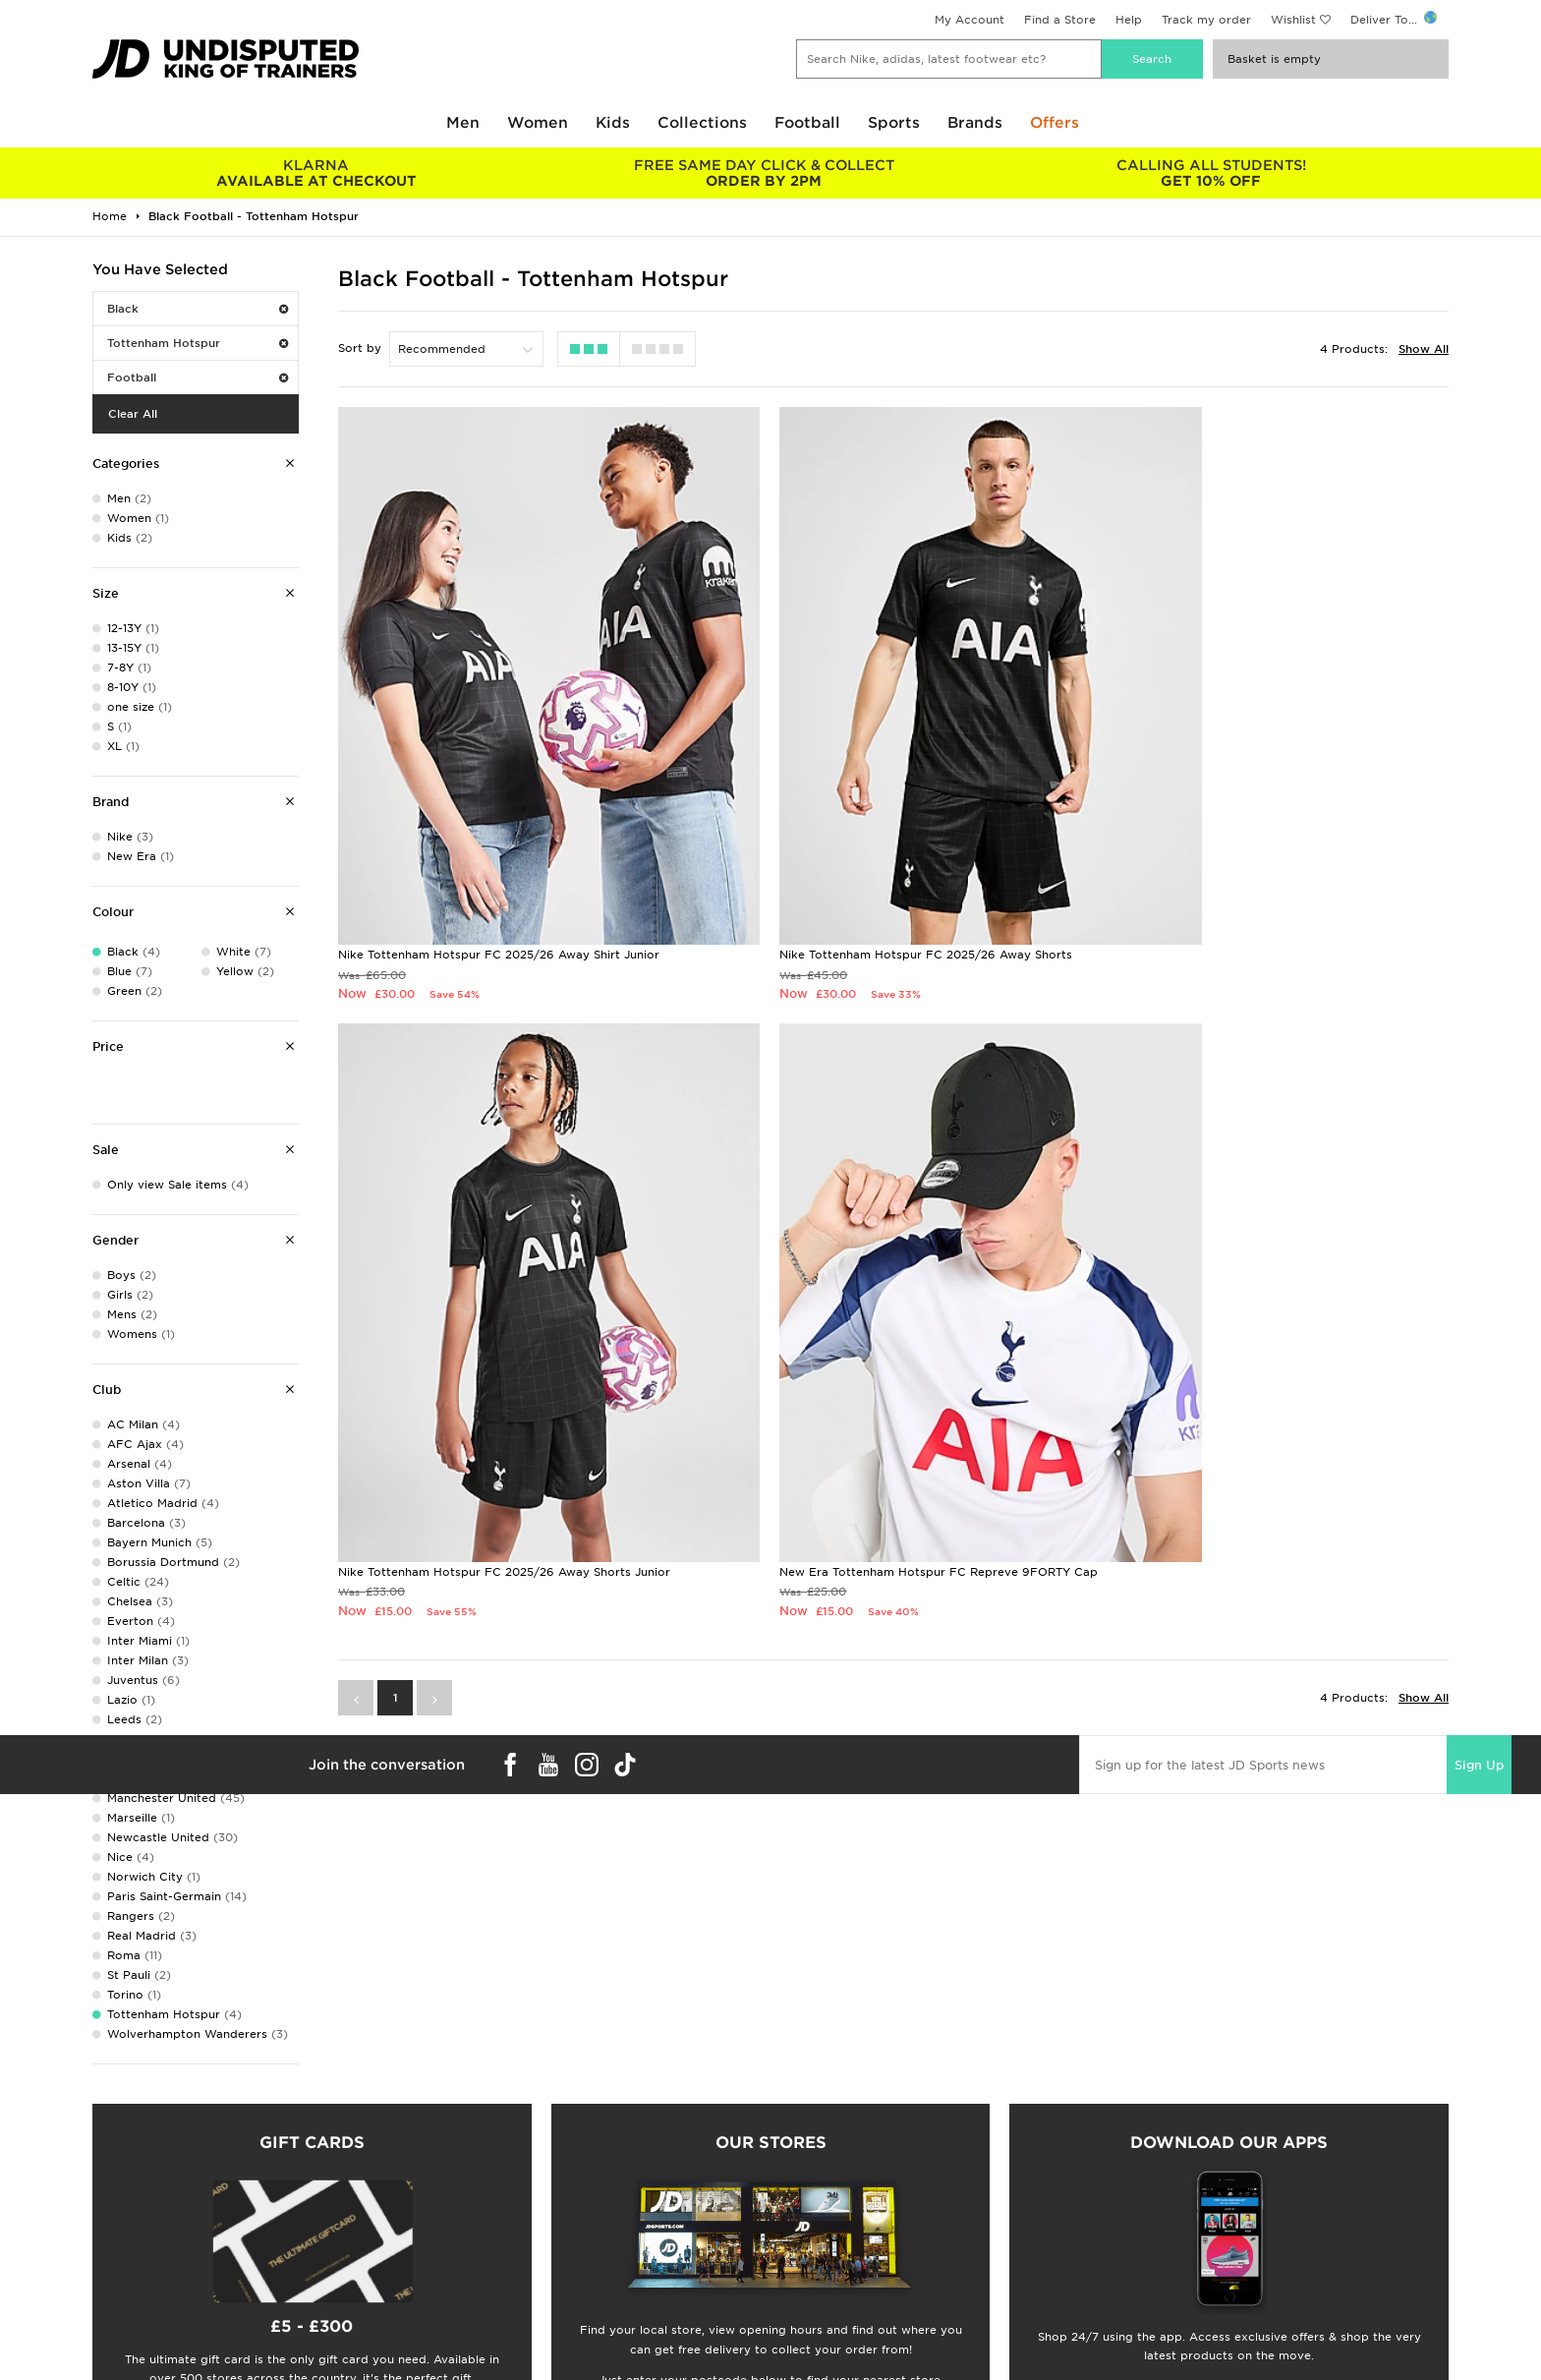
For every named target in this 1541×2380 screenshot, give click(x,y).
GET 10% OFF (1211, 173)
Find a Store (1060, 20)
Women (537, 123)
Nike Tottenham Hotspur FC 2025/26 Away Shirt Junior (498, 871)
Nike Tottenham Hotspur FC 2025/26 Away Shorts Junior (1257, 871)
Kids (613, 123)
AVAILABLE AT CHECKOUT (316, 173)
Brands (974, 123)
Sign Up (1479, 1598)
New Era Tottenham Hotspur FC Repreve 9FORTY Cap (497, 1404)
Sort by (359, 348)
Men (463, 123)
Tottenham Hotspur (197, 343)
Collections (702, 123)
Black (197, 309)
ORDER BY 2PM (763, 173)
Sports (894, 123)
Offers (1054, 123)
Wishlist (1293, 20)
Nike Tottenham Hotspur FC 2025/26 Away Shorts (860, 871)
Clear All (132, 414)
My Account (969, 20)
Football (807, 123)
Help (1128, 20)
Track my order (1206, 20)
